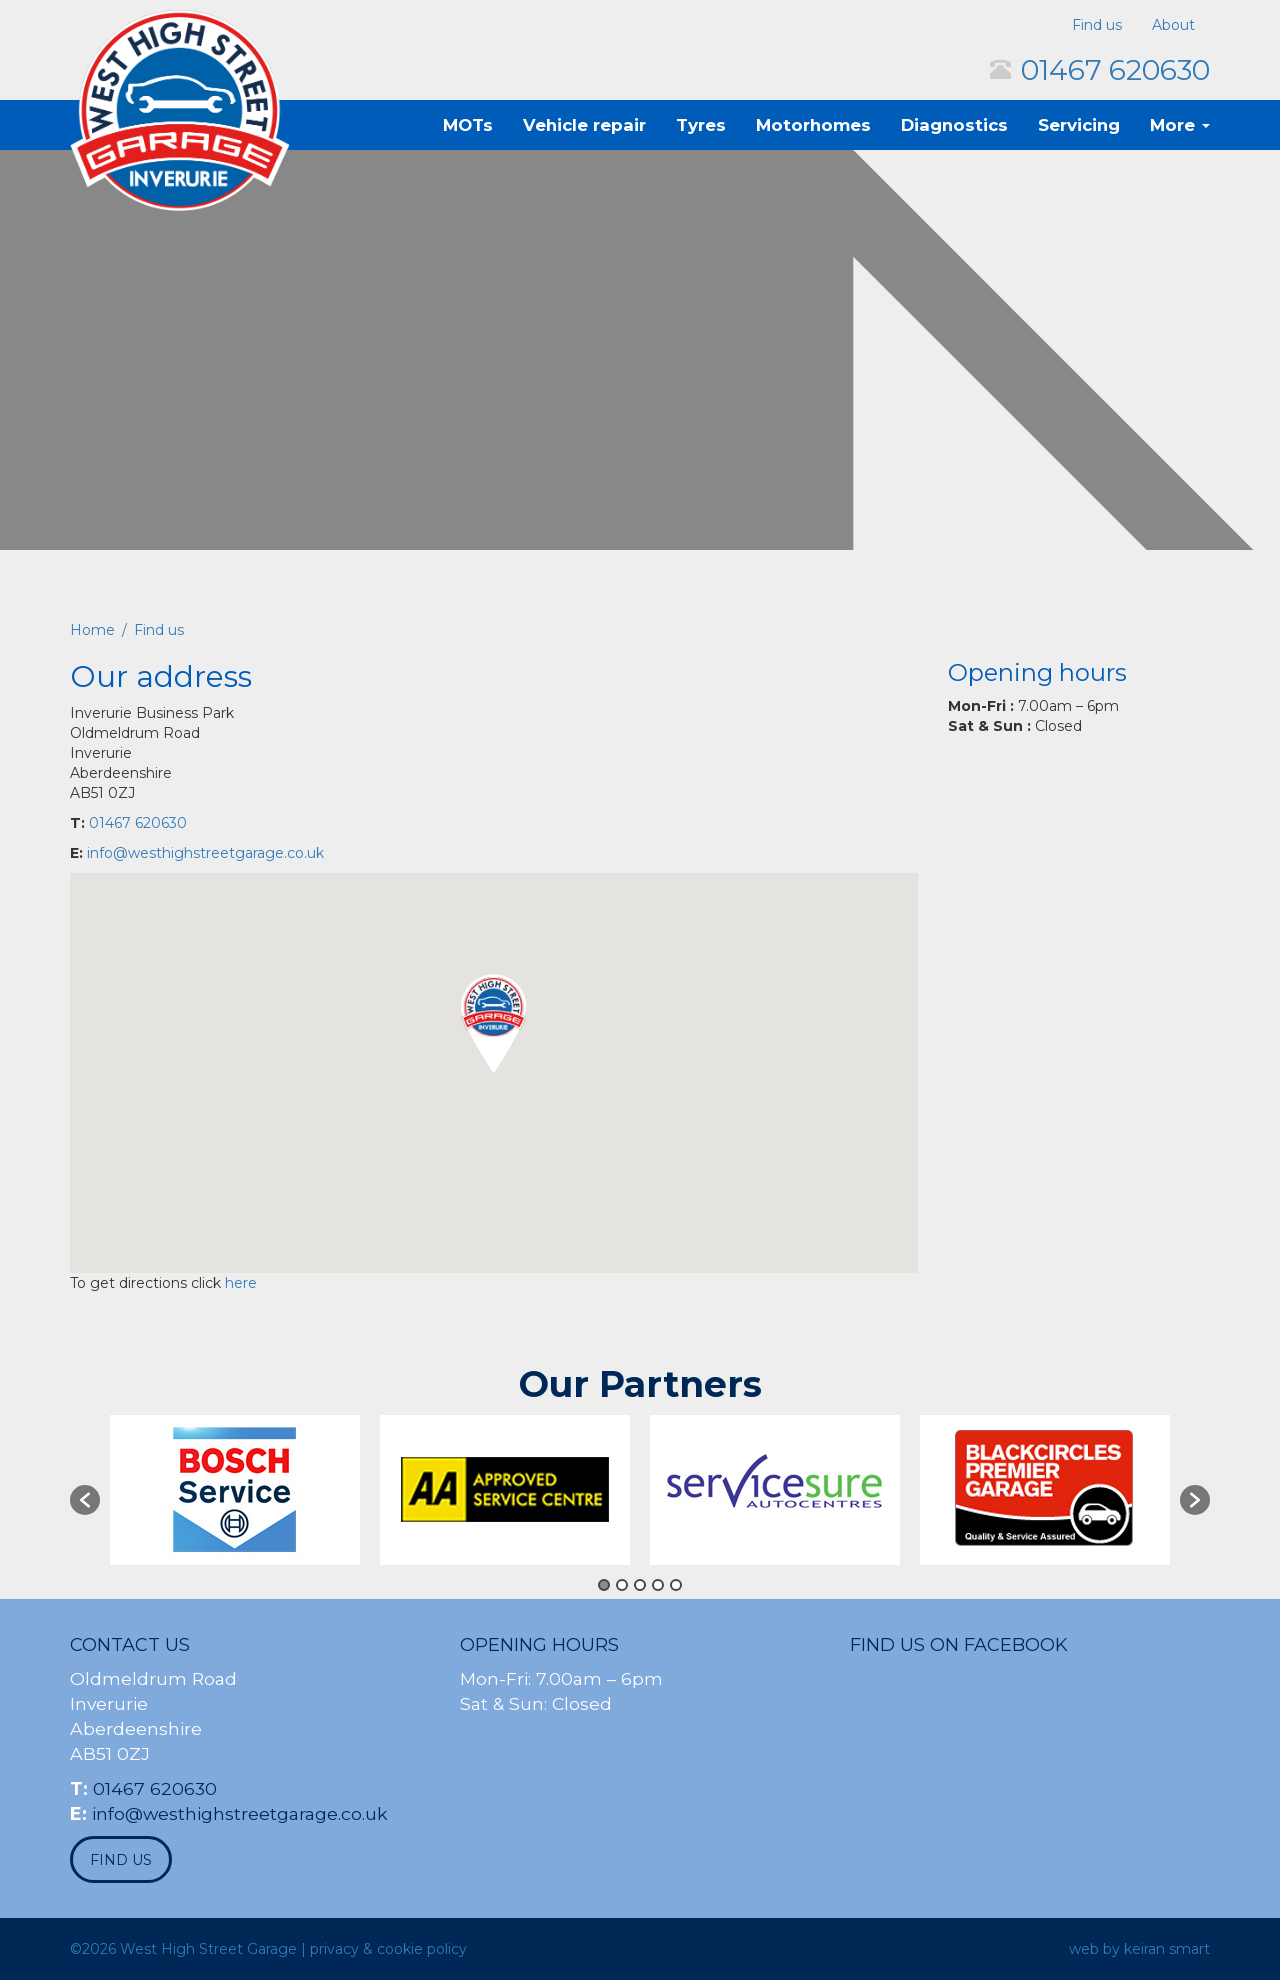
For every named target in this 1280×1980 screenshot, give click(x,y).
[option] (235, 1490)
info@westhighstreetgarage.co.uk (205, 853)
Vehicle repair (584, 125)
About (1173, 25)
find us (121, 1860)
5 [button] (676, 1585)
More (1180, 125)
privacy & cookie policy (388, 1949)
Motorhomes (813, 125)
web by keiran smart (1139, 1949)
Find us (1097, 25)
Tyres (701, 125)
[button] (494, 1023)
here (241, 1283)
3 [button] (640, 1585)
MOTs (468, 125)
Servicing (1079, 125)
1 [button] (604, 1585)
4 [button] (658, 1585)
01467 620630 (1115, 70)
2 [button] (622, 1585)
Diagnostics (954, 125)
